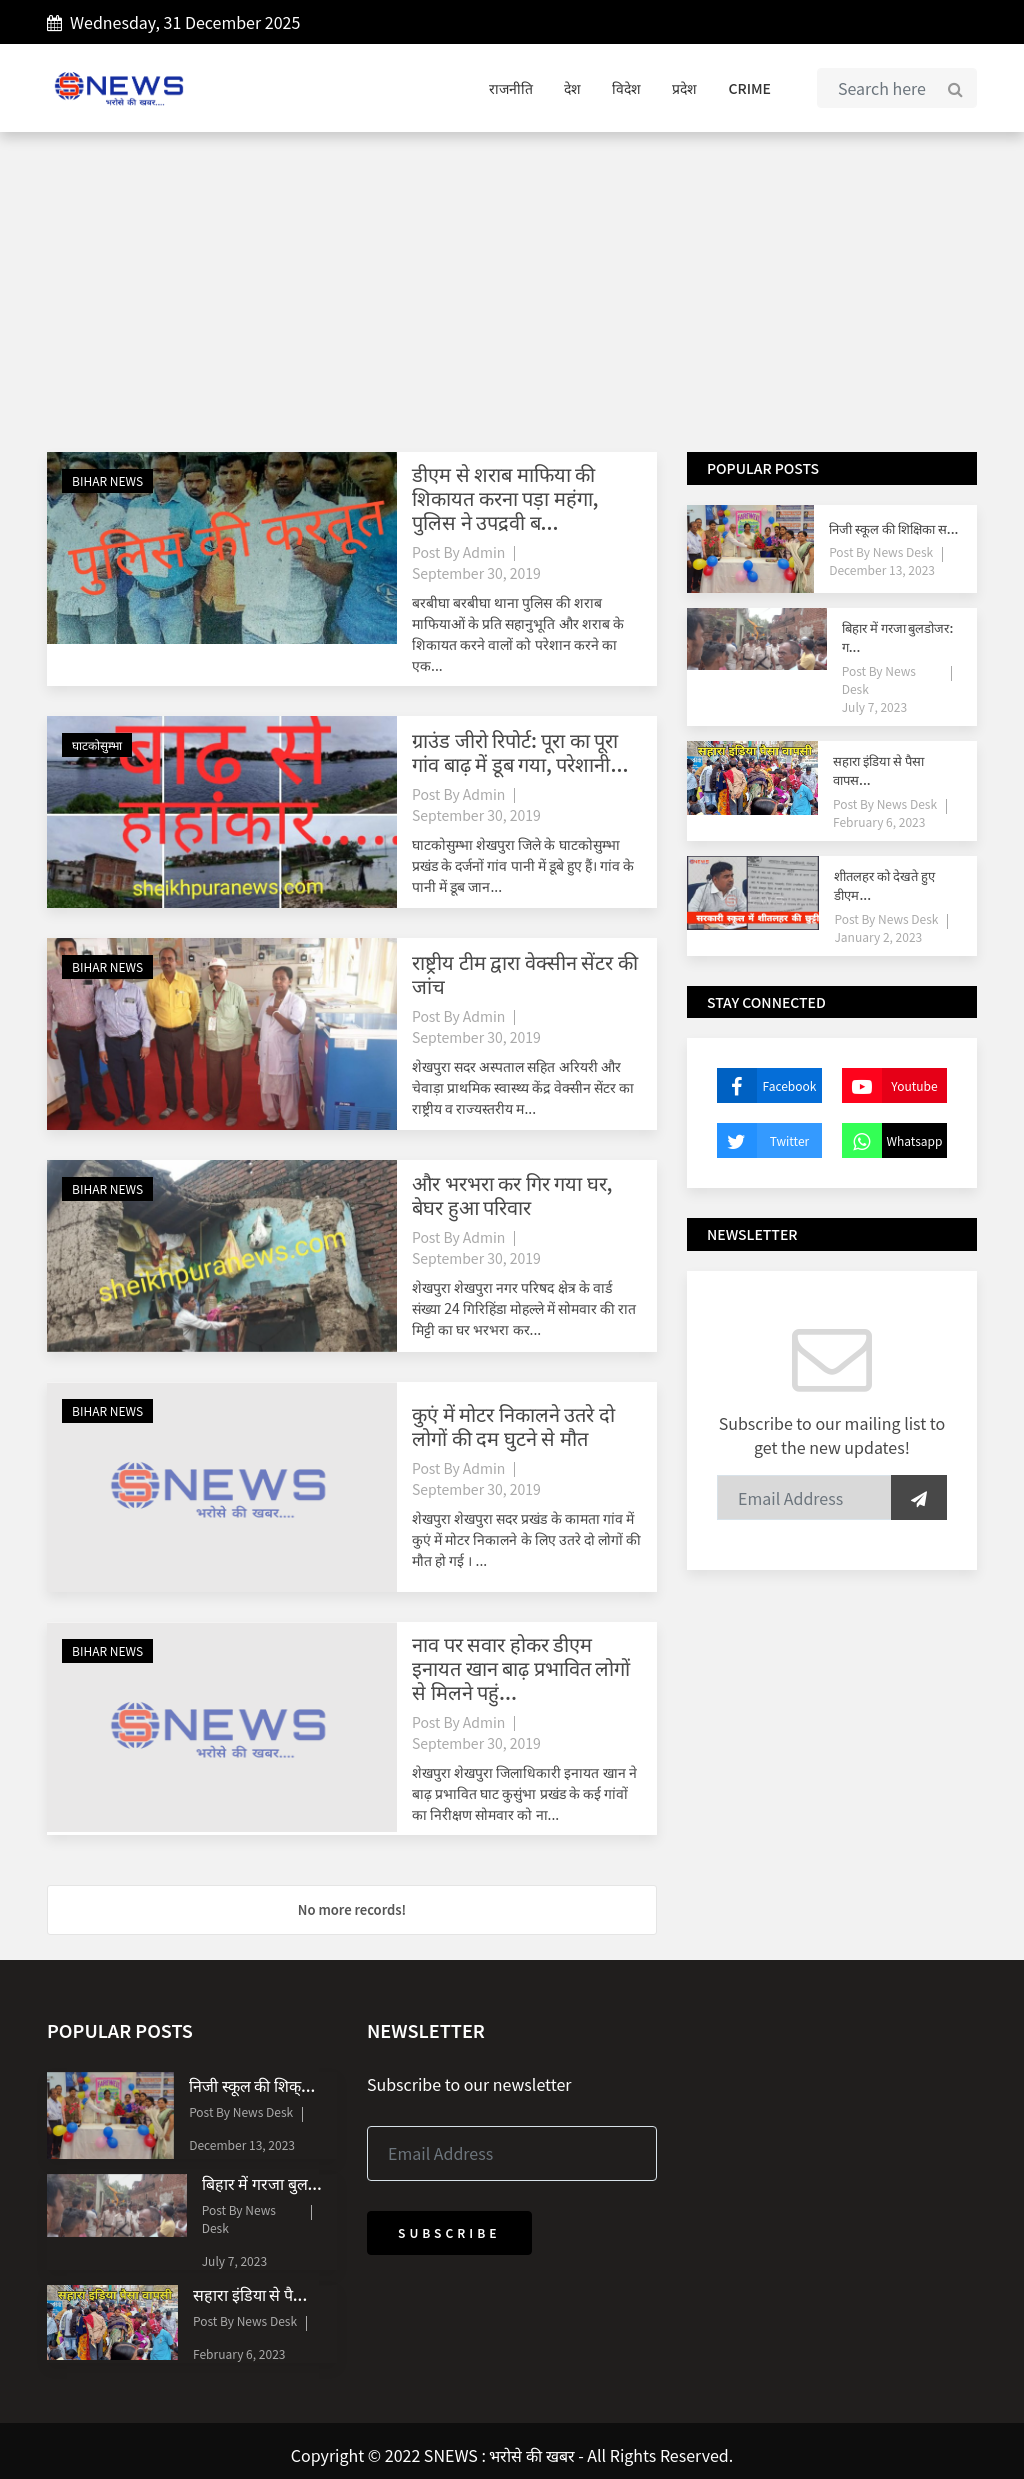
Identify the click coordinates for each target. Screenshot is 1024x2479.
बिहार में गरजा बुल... (262, 2183)
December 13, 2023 (882, 569)
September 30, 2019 (476, 573)
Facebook (766, 1085)
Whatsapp (892, 1140)
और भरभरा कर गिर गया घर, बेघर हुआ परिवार (512, 1194)
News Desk (901, 551)
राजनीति (511, 88)
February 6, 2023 (879, 821)
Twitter (763, 1140)
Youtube (890, 1085)
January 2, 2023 (878, 936)
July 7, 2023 (874, 706)
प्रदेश (684, 88)
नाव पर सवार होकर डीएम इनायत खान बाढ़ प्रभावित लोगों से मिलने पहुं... (521, 1667)
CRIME (749, 88)
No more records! (352, 1909)
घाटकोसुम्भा (97, 744)
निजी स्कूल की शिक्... (252, 2085)
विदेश (626, 88)
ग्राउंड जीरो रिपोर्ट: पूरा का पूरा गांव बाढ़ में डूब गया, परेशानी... (520, 751)
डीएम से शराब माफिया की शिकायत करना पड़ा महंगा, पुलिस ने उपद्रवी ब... (505, 497)
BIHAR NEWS (107, 480)
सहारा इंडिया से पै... (250, 2294)
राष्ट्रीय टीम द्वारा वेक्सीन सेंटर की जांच (525, 973)
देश (572, 88)
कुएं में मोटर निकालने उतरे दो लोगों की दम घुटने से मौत (513, 1425)
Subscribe (449, 2232)
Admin (484, 552)
